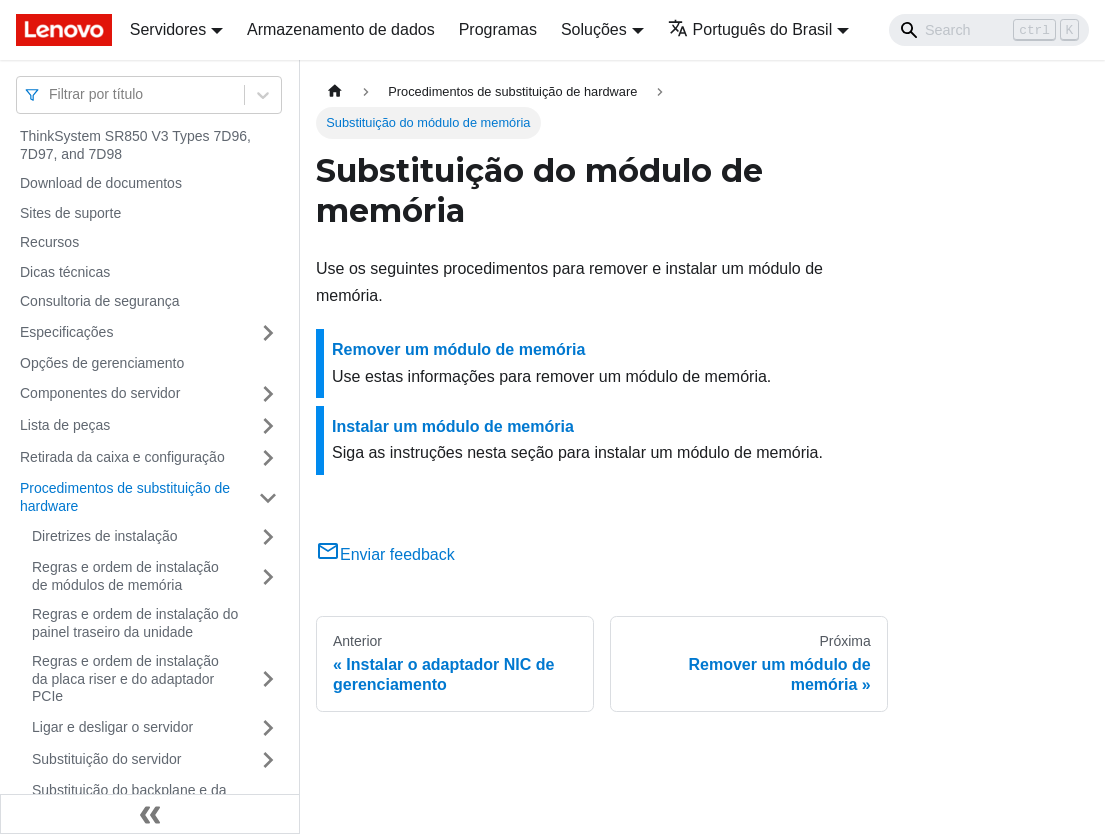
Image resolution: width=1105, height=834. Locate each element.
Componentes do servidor (100, 393)
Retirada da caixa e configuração (122, 457)
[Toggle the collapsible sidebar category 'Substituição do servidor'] (268, 760)
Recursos (49, 242)
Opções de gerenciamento (102, 363)
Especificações (66, 332)
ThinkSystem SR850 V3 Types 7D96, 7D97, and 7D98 (135, 145)
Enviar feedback (385, 554)
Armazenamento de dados (341, 29)
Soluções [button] (594, 29)
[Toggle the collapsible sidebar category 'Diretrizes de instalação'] (268, 537)
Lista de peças (65, 425)
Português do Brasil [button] (750, 29)
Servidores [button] (168, 29)
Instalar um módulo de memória (453, 426)
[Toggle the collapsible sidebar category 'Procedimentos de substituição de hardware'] (268, 497)
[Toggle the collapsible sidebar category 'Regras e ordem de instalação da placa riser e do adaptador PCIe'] (268, 679)
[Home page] (335, 91)
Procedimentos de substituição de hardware (125, 497)
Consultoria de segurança (100, 301)
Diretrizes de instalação (105, 536)
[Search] (989, 30)
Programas (498, 29)
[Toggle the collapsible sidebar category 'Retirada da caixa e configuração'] (268, 458)
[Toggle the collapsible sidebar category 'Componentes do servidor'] (268, 394)
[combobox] (51, 94)
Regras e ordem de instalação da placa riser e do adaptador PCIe (125, 678)
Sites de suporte (70, 213)
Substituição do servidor (106, 759)
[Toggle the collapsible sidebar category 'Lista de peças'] (268, 426)
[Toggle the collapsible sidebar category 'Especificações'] (268, 333)
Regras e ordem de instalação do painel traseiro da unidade (135, 623)
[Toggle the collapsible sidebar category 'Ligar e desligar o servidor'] (268, 728)
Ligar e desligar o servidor (112, 727)
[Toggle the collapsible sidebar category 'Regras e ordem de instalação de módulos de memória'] (268, 576)
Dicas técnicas (65, 272)
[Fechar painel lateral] (150, 814)
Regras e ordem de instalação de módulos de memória (125, 576)
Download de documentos (101, 183)
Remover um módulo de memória (458, 349)
